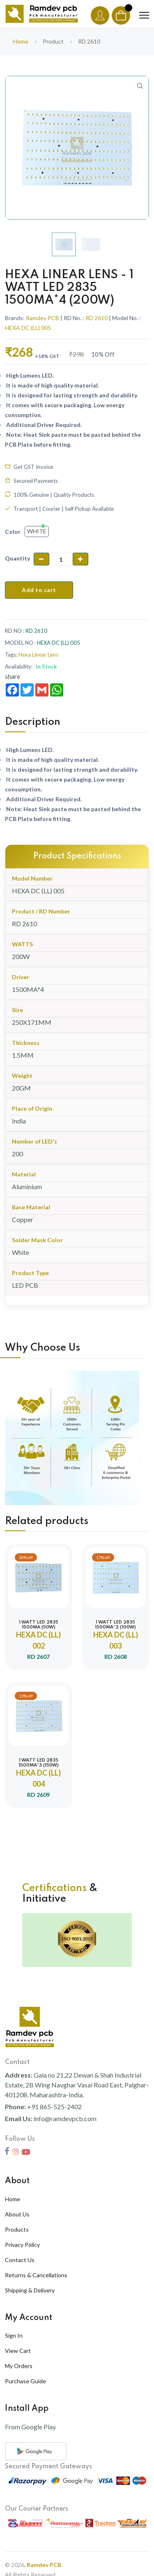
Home (20, 41)
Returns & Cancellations (36, 2275)
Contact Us (19, 2259)
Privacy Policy (22, 2244)
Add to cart (39, 589)
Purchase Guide (25, 2381)
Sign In (14, 2335)
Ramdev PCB (42, 317)
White (36, 531)
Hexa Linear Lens (38, 654)
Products (17, 2229)
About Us (17, 2214)
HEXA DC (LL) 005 (28, 327)
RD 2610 (96, 317)
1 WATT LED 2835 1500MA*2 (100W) (115, 1625)
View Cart (18, 2350)
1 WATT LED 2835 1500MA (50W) (38, 1625)
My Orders (18, 2365)
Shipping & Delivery (30, 2290)
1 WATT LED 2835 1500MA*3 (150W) (38, 1763)
